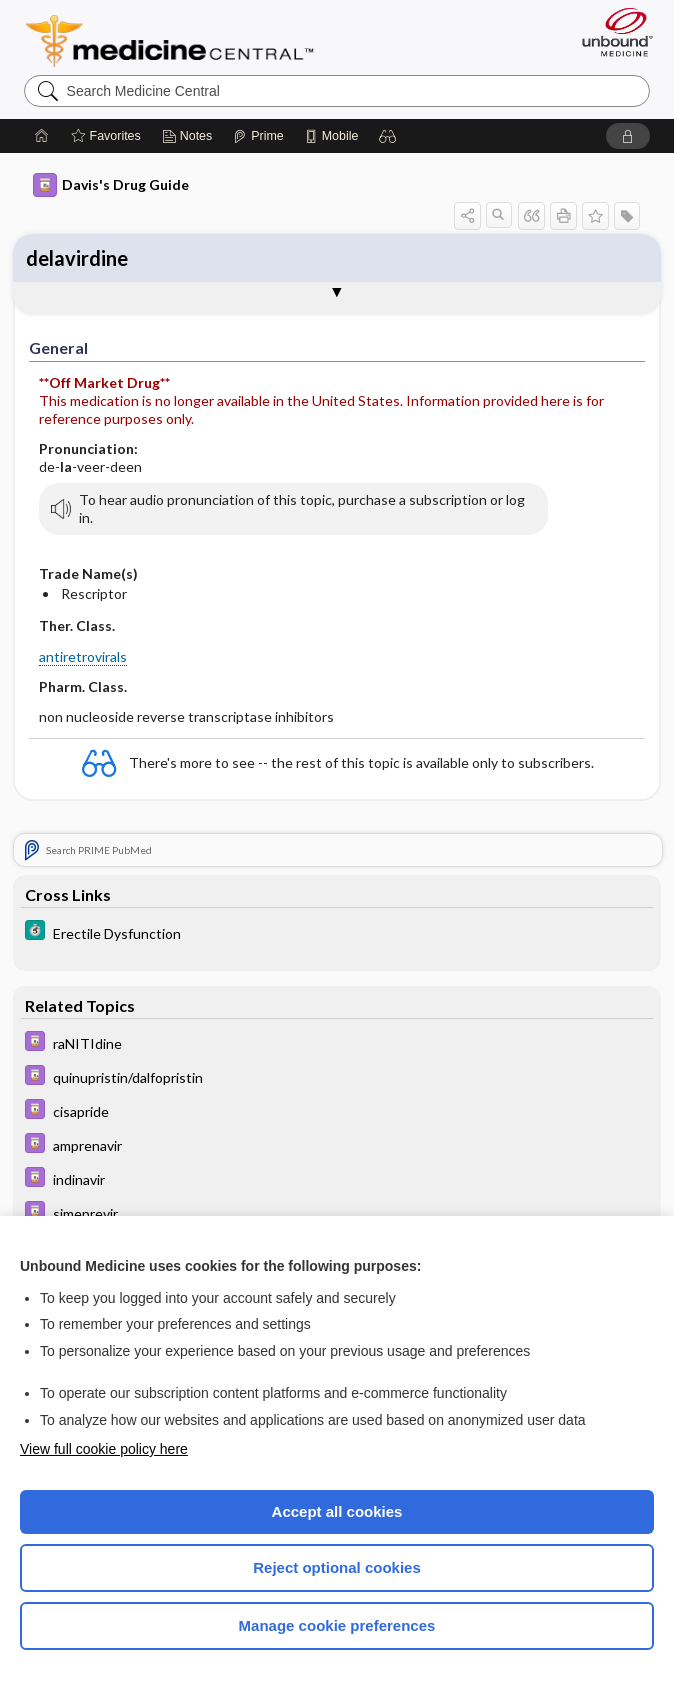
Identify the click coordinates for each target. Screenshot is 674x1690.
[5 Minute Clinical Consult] (336, 932)
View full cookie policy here (104, 1449)
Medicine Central (181, 41)
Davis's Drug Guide (111, 185)
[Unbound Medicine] (611, 32)
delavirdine (77, 258)
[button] (388, 136)
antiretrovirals (83, 656)
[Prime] (258, 136)
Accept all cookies (337, 1511)
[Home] (42, 136)
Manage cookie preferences (337, 1625)
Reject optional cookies (337, 1567)
